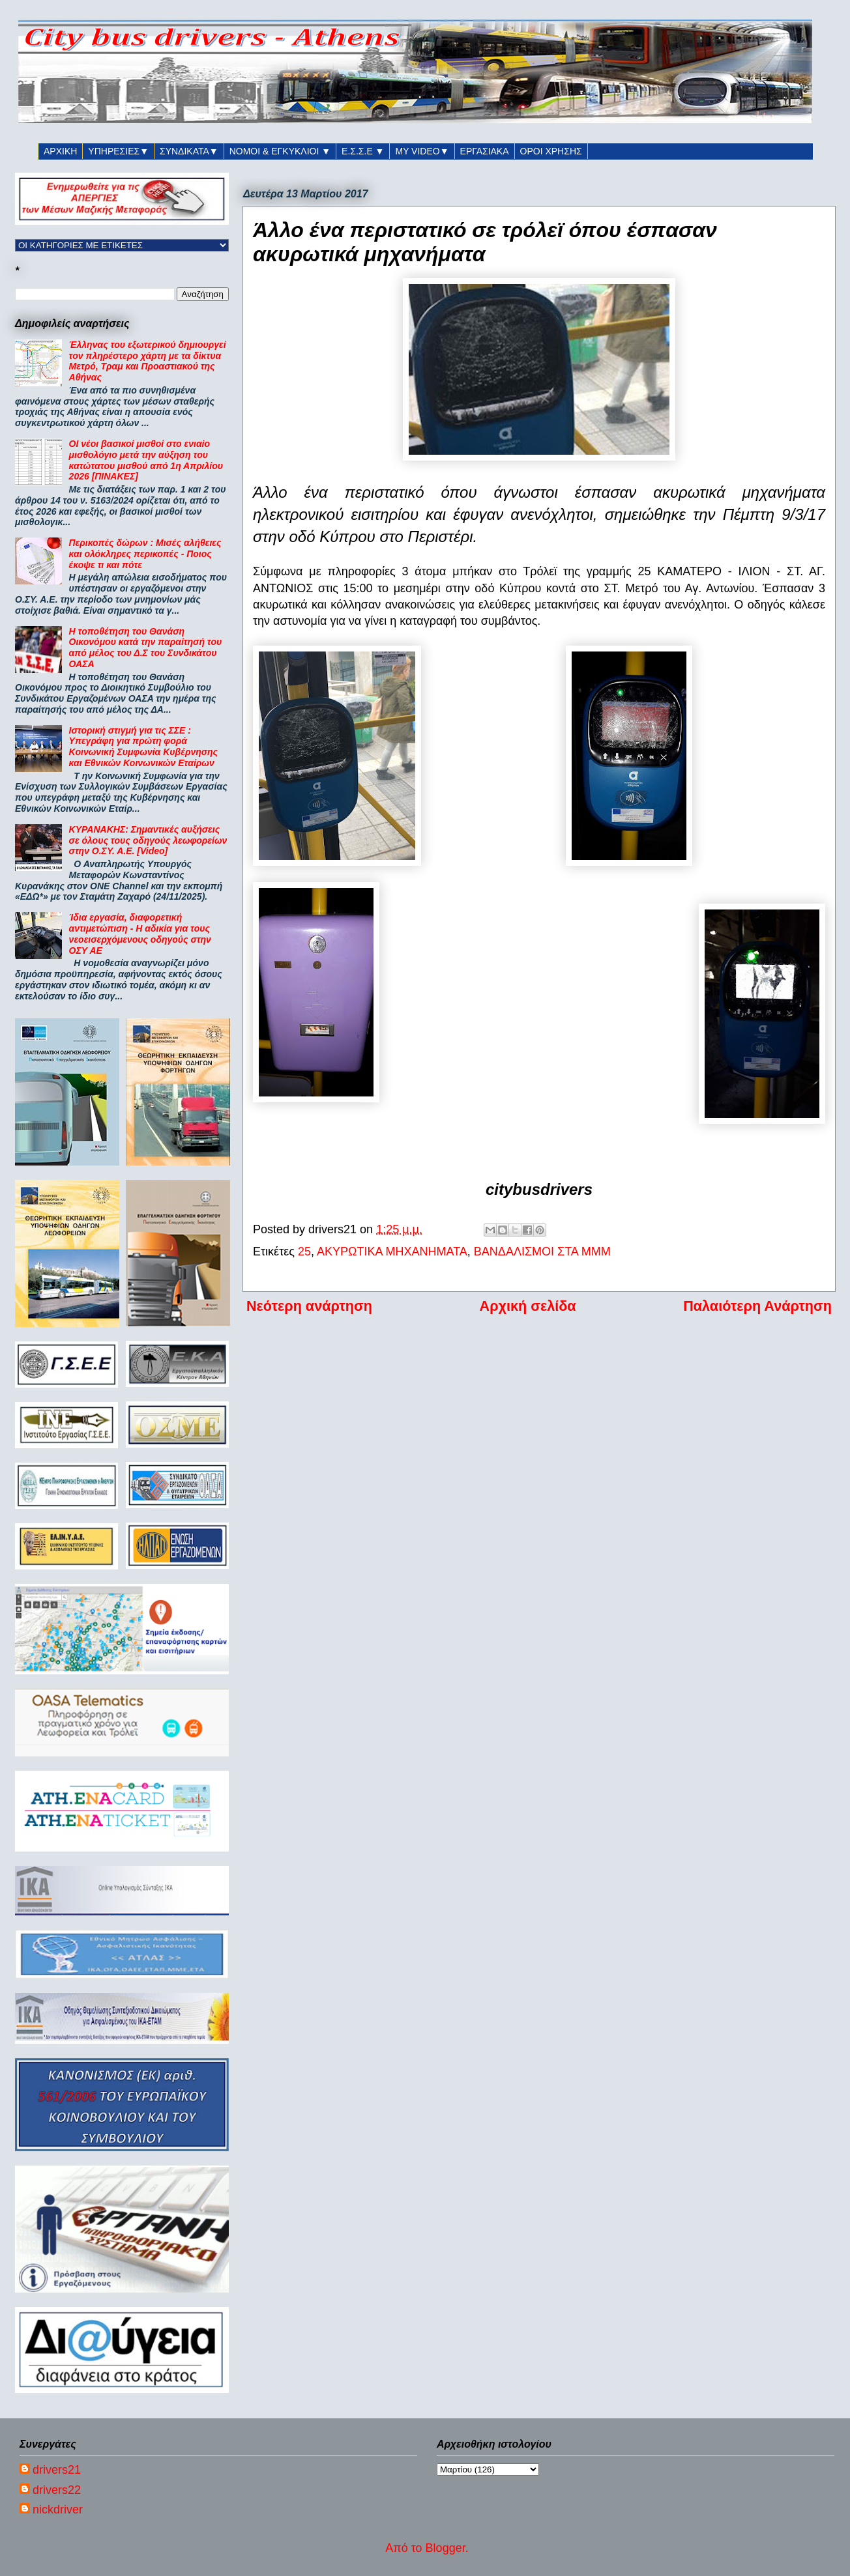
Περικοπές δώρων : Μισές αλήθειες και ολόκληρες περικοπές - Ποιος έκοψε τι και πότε (145, 553)
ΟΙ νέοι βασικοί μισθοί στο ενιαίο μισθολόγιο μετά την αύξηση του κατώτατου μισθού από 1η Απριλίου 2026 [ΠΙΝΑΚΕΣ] (146, 459)
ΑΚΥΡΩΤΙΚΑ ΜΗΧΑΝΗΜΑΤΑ (392, 1251)
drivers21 (57, 2469)
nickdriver (58, 2509)
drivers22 (57, 2490)
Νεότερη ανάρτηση (309, 1306)
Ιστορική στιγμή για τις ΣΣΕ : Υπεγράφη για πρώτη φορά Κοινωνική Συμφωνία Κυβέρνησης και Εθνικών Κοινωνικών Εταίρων (143, 746)
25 (304, 1251)
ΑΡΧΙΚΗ (60, 151)
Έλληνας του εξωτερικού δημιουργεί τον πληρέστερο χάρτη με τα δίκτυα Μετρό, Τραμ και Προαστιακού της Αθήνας (147, 360)
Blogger (445, 2548)
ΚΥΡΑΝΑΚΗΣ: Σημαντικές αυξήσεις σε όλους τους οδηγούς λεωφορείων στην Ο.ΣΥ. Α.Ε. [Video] (148, 840)
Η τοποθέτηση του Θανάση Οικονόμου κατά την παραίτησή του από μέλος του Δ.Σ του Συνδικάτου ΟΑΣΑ (145, 647)
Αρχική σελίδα (528, 1306)
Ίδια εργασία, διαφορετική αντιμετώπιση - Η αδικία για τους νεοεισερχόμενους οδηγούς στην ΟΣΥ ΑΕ (140, 933)
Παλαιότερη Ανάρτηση (757, 1306)
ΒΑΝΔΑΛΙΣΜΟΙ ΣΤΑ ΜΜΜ (542, 1251)
